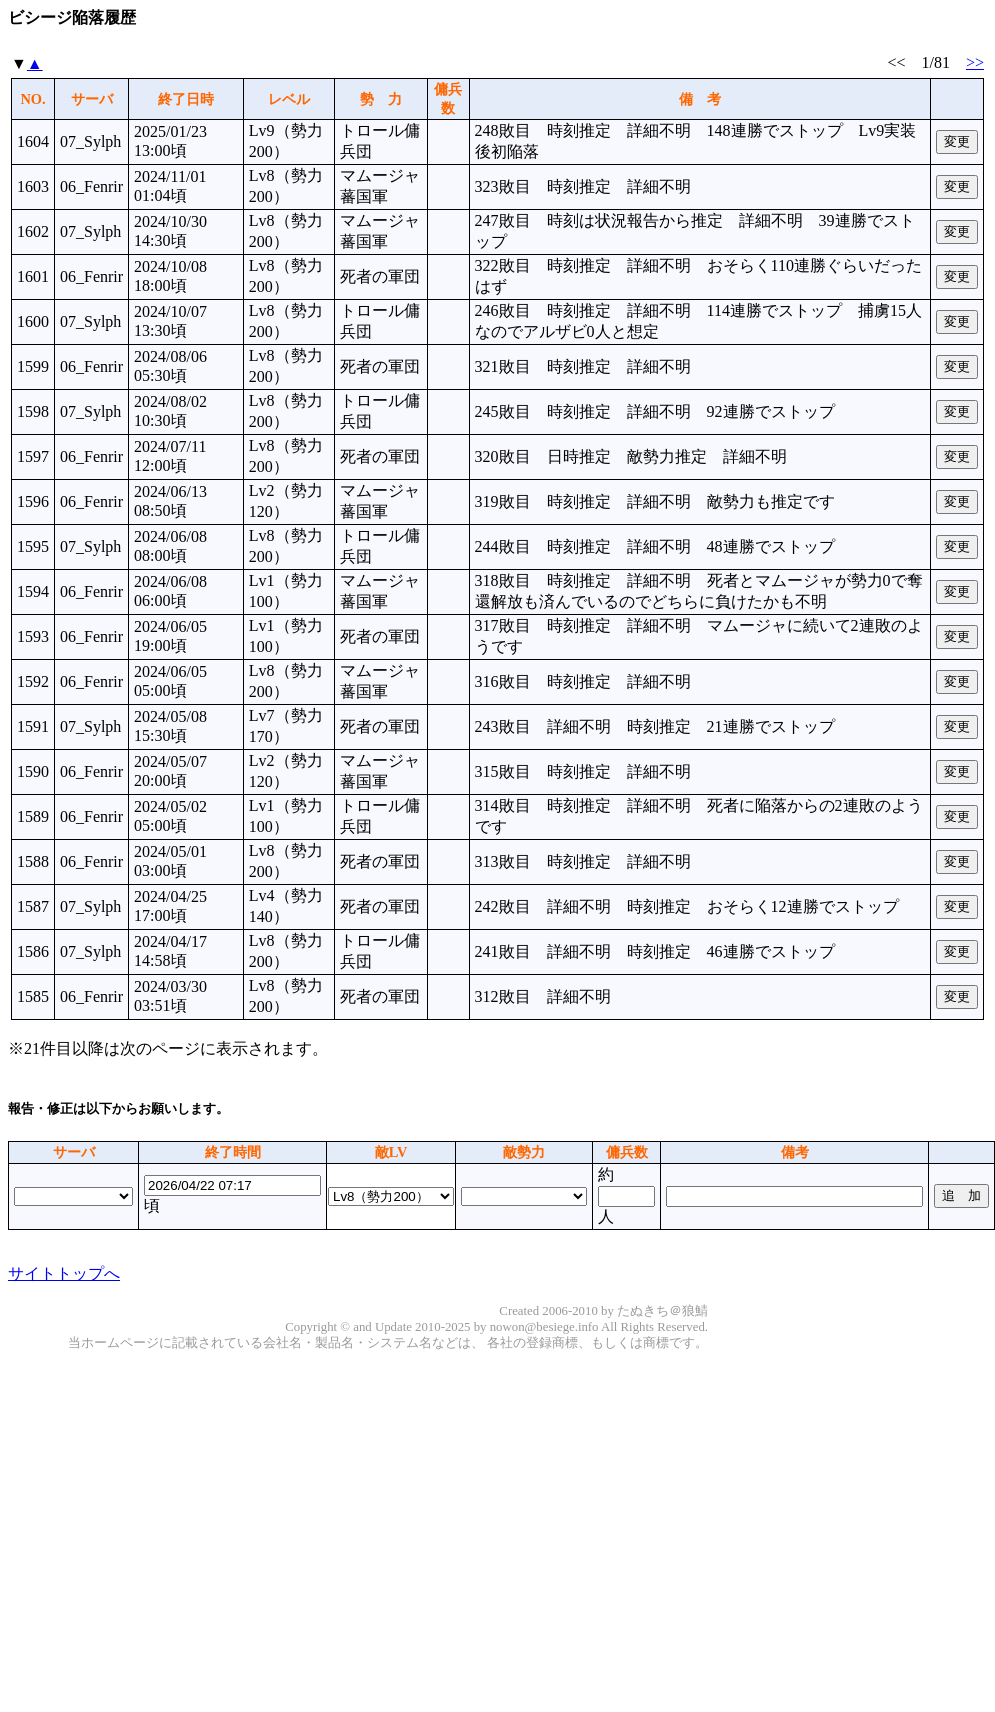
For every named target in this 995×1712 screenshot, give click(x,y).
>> (975, 62)
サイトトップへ (64, 1273)
